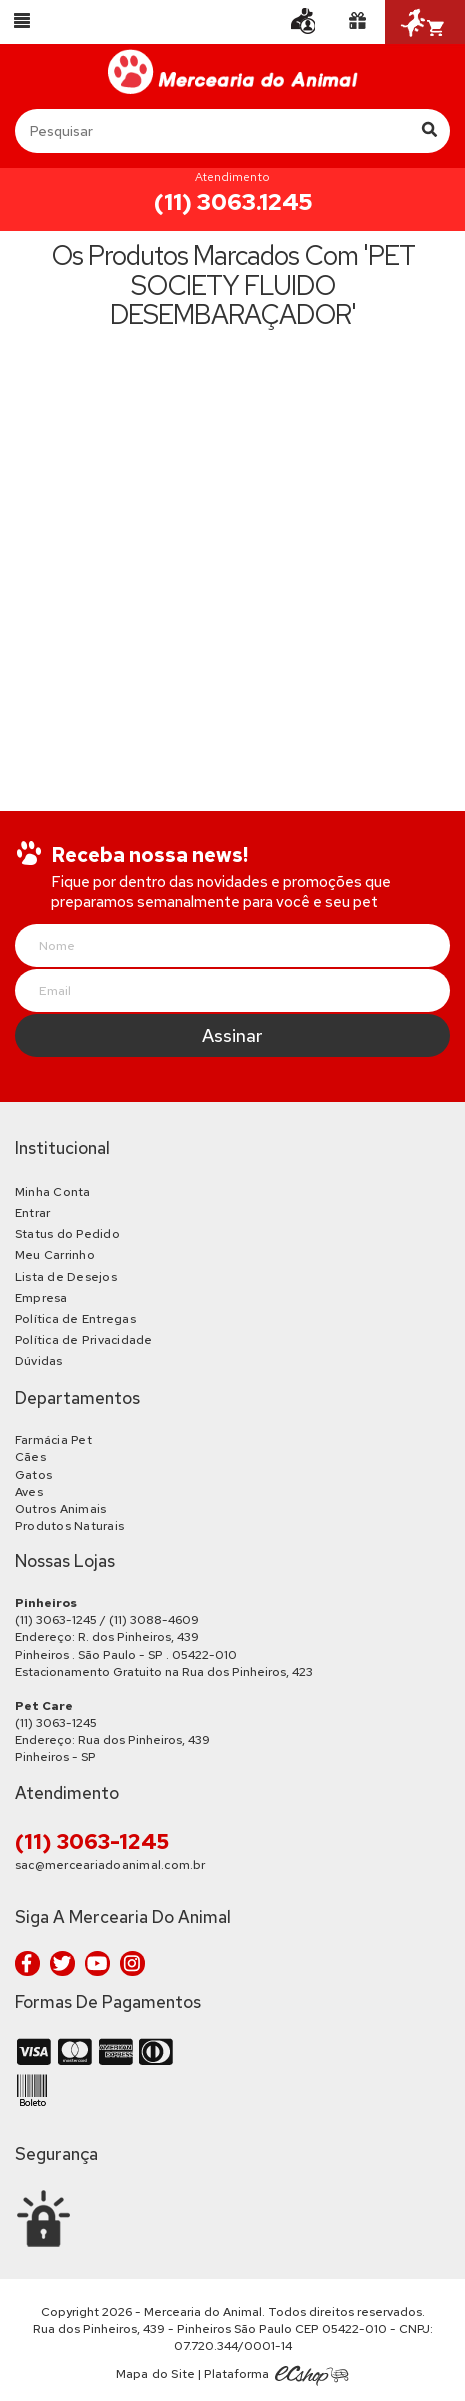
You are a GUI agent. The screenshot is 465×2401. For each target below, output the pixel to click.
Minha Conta (53, 1192)
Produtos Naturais (69, 1526)
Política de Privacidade (84, 1340)
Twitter (62, 1963)
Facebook (27, 1963)
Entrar (32, 1213)
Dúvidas (39, 1361)
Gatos (33, 1475)
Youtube (97, 1963)
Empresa (41, 1298)
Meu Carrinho (55, 1255)
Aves (29, 1492)
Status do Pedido (67, 1234)
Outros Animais (60, 1509)
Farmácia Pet (53, 1440)
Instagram (132, 1963)
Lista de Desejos (66, 1277)
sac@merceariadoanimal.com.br (110, 1865)
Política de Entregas (75, 1319)
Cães (30, 1457)
